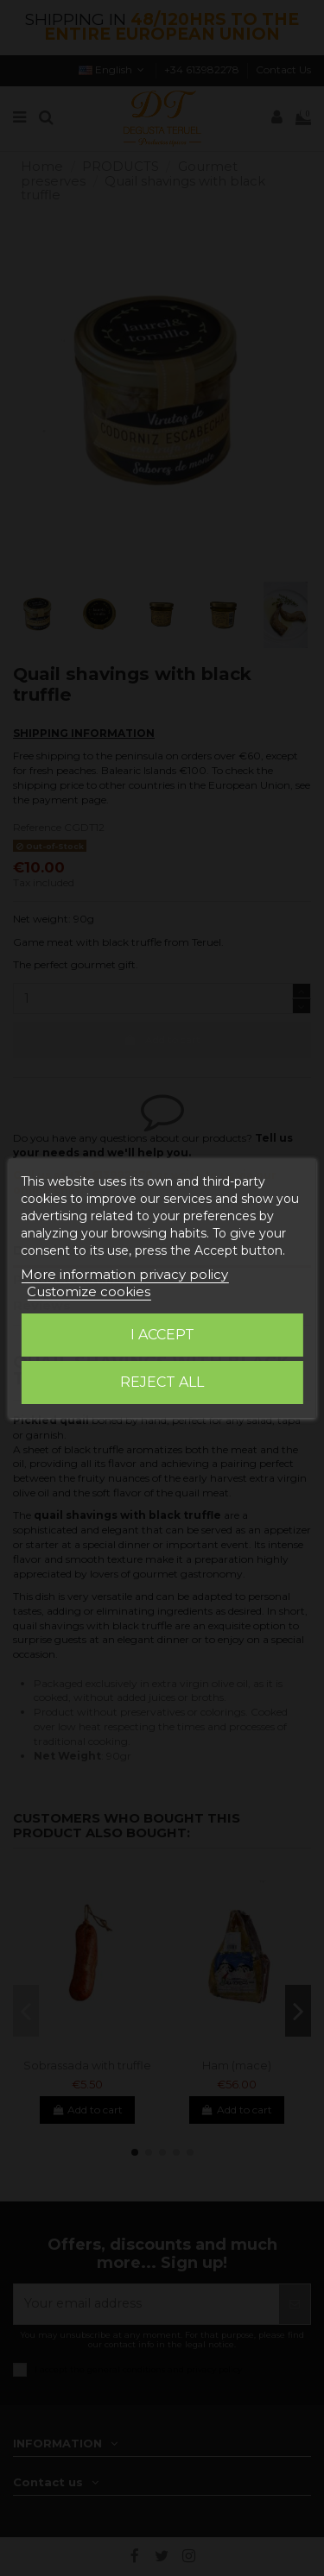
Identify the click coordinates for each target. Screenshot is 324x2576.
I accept (162, 1334)
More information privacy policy (124, 1274)
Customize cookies (88, 1291)
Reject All (162, 1382)
